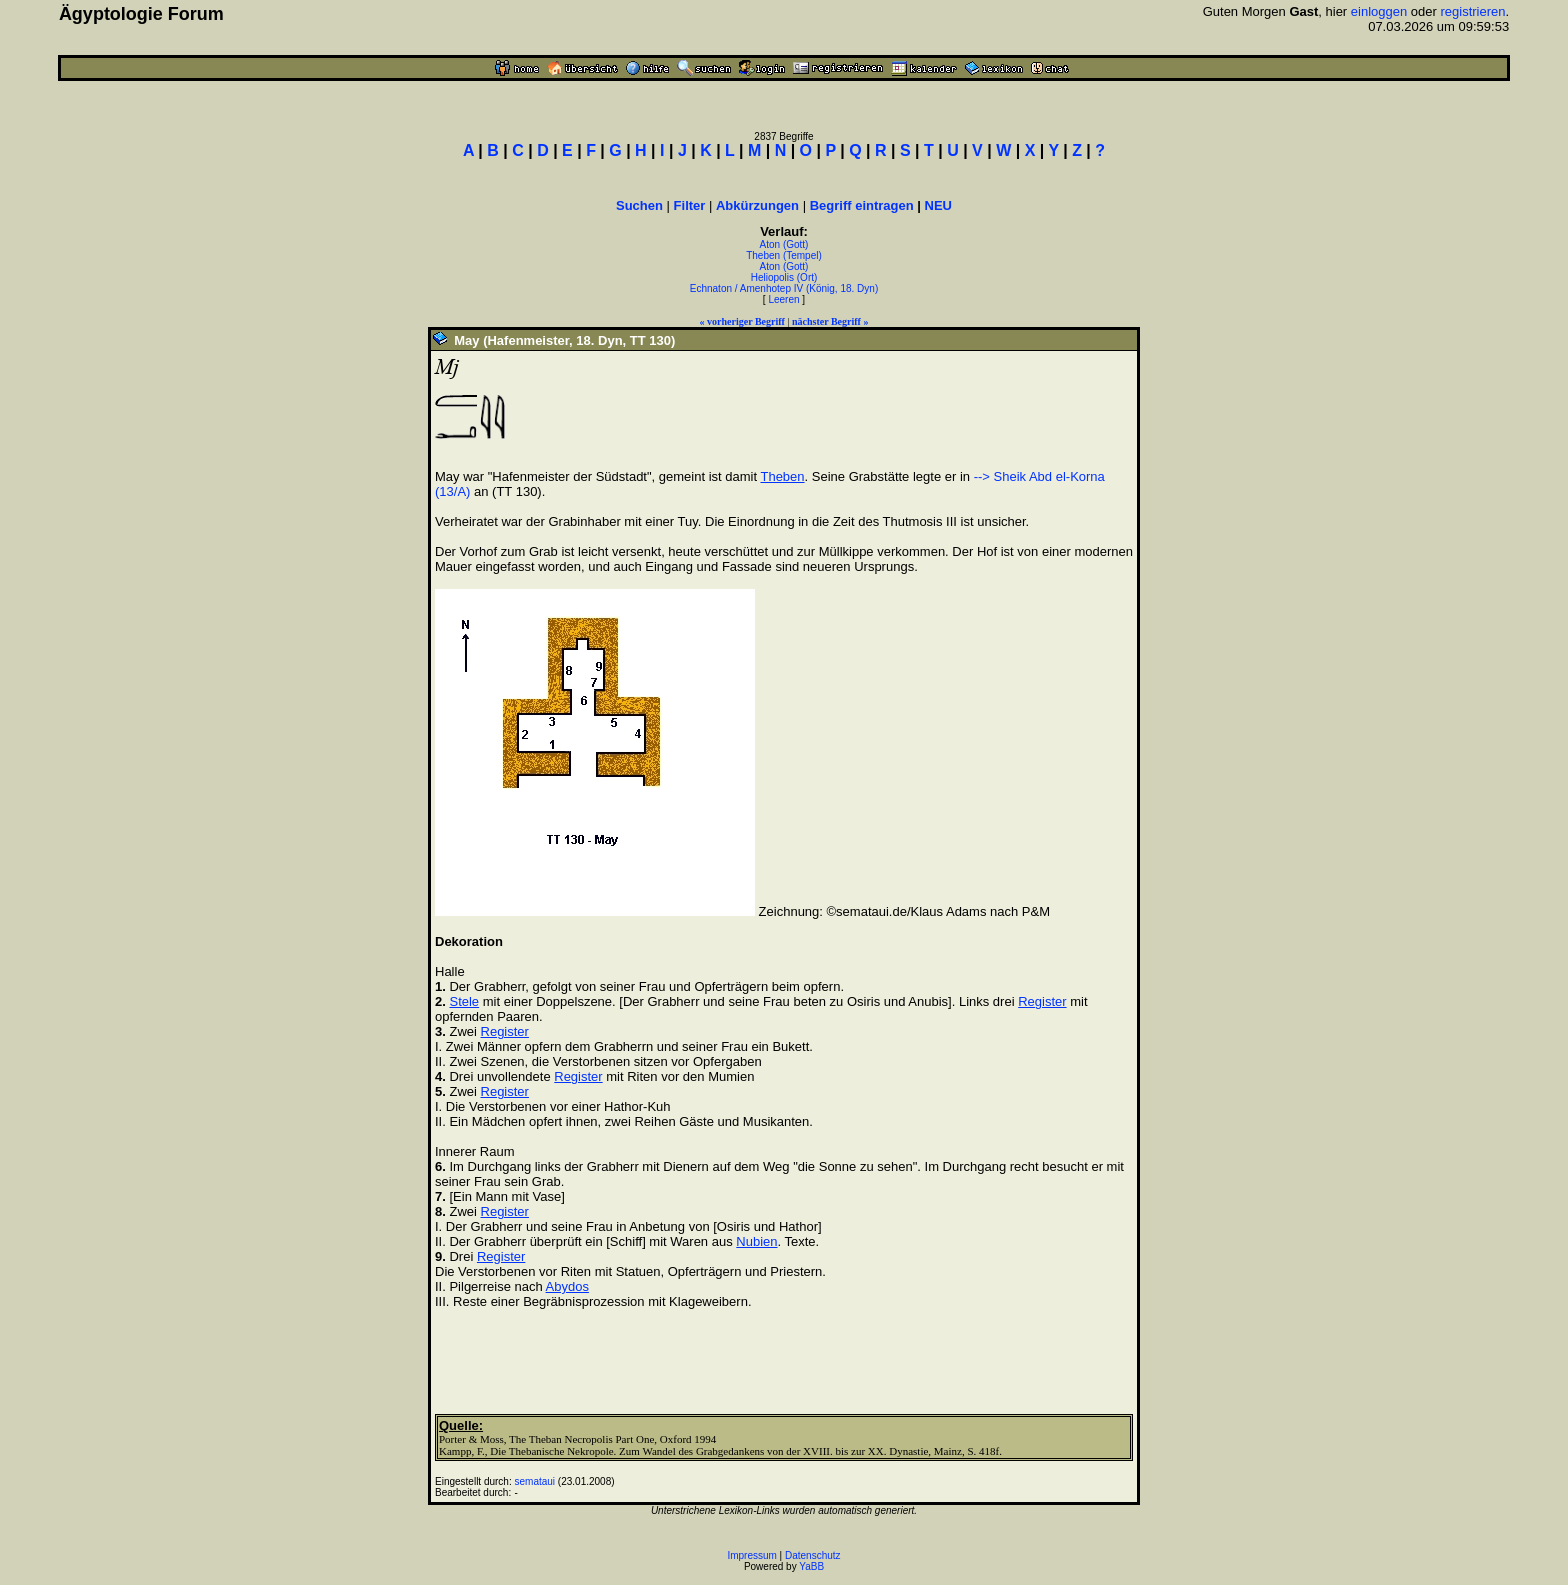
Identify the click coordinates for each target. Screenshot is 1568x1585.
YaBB (811, 1566)
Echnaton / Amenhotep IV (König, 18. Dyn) (784, 288)
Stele (464, 1001)
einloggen (1379, 11)
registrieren (1472, 11)
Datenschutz (813, 1555)
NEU (938, 205)
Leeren (783, 299)
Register (1042, 1001)
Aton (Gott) (784, 244)
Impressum (751, 1555)
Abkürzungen (757, 205)
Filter (690, 205)
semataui (535, 1481)
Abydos (567, 1286)
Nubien (756, 1241)
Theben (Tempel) (784, 255)
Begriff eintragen (862, 205)
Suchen (639, 205)
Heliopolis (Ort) (784, 277)
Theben (782, 476)
